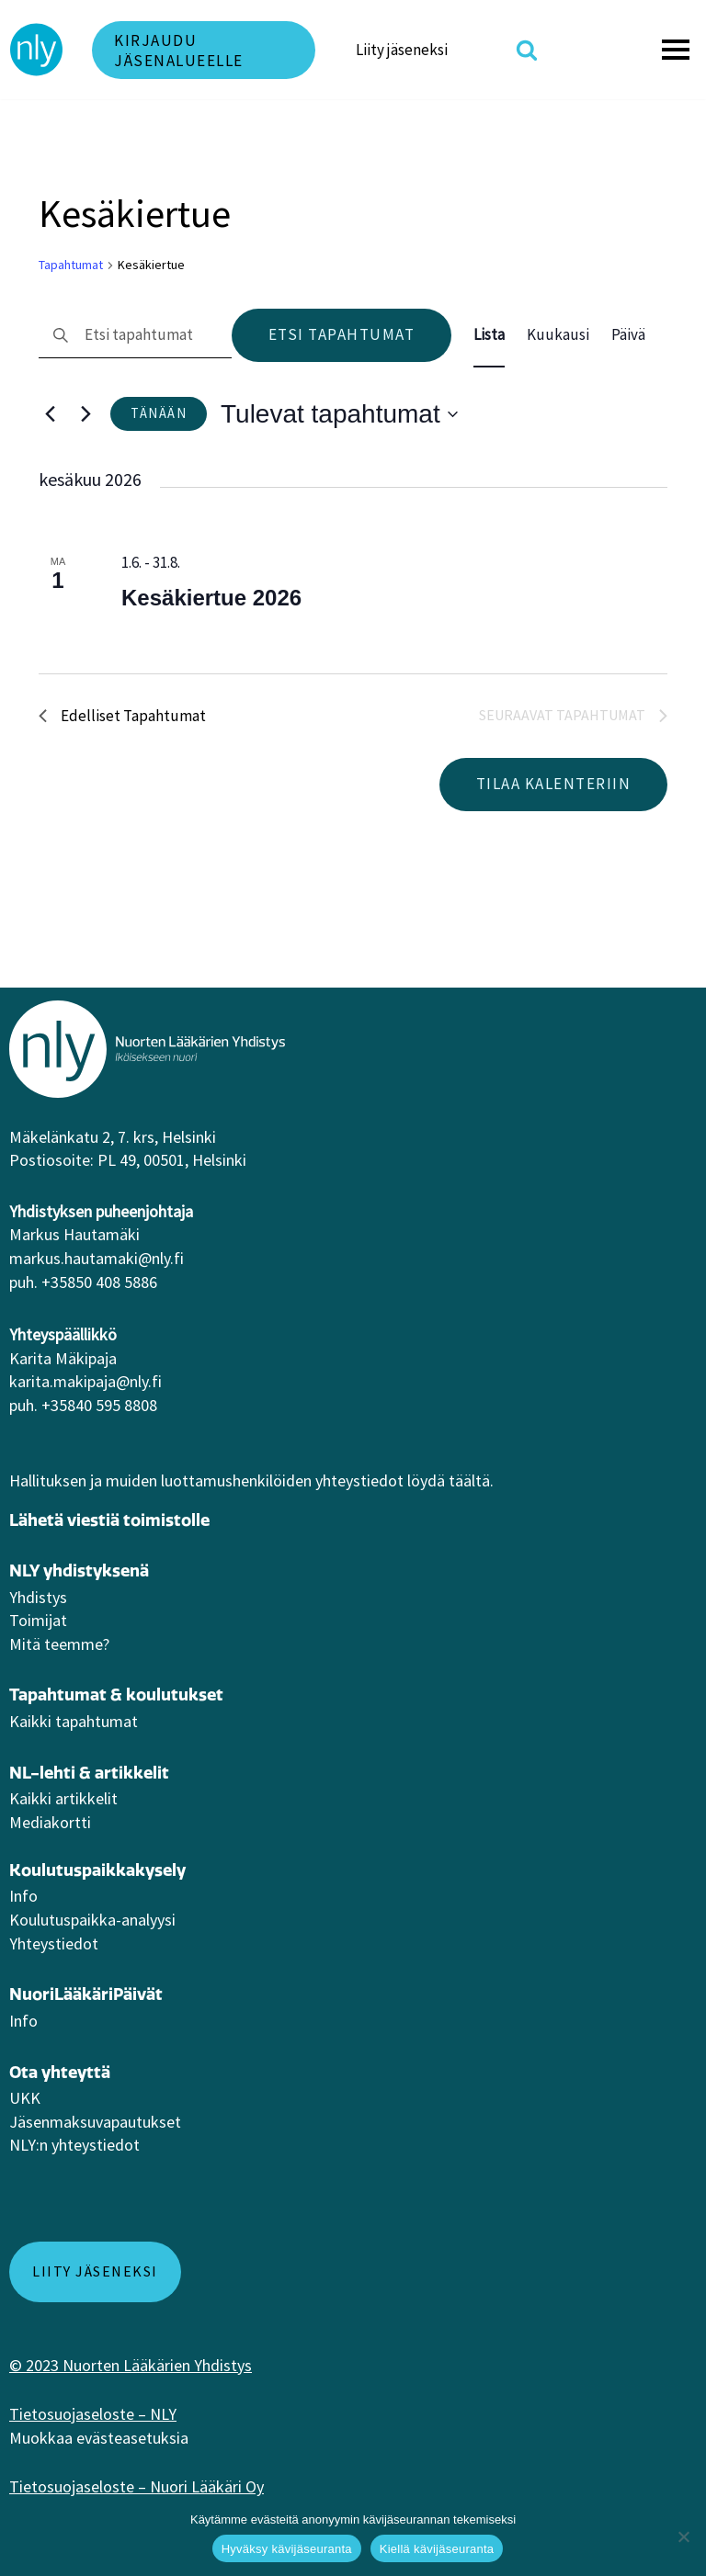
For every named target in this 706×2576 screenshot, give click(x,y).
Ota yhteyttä (59, 2072)
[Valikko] (678, 49)
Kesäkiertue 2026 (211, 597)
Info (23, 1895)
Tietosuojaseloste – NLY (92, 2413)
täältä (469, 1480)
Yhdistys (38, 1597)
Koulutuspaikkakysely (97, 1870)
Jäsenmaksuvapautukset (95, 2121)
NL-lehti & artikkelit (89, 1772)
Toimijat (38, 1620)
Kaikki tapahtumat (73, 1721)
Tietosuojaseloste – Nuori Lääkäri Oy (136, 2486)
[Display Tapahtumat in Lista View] (489, 335)
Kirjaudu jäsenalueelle (179, 50)
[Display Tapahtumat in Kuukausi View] (558, 335)
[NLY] (36, 49)
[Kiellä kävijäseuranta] (683, 2536)
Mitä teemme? (59, 1644)
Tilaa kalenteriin (554, 784)
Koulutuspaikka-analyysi (92, 1919)
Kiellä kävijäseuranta (437, 2549)
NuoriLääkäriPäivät (86, 1994)
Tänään (159, 413)
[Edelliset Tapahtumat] (50, 414)
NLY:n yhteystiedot (74, 2144)
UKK (24, 2097)
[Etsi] (527, 50)
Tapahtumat (71, 264)
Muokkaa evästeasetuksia (98, 2437)
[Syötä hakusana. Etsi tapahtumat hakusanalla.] (135, 335)
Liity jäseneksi (402, 50)
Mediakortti (50, 1822)
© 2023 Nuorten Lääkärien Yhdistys (130, 2365)
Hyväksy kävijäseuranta (287, 2549)
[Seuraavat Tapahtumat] (85, 414)
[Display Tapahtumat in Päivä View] (628, 335)
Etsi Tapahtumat (342, 334)
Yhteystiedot (53, 1943)
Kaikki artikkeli (60, 1798)
